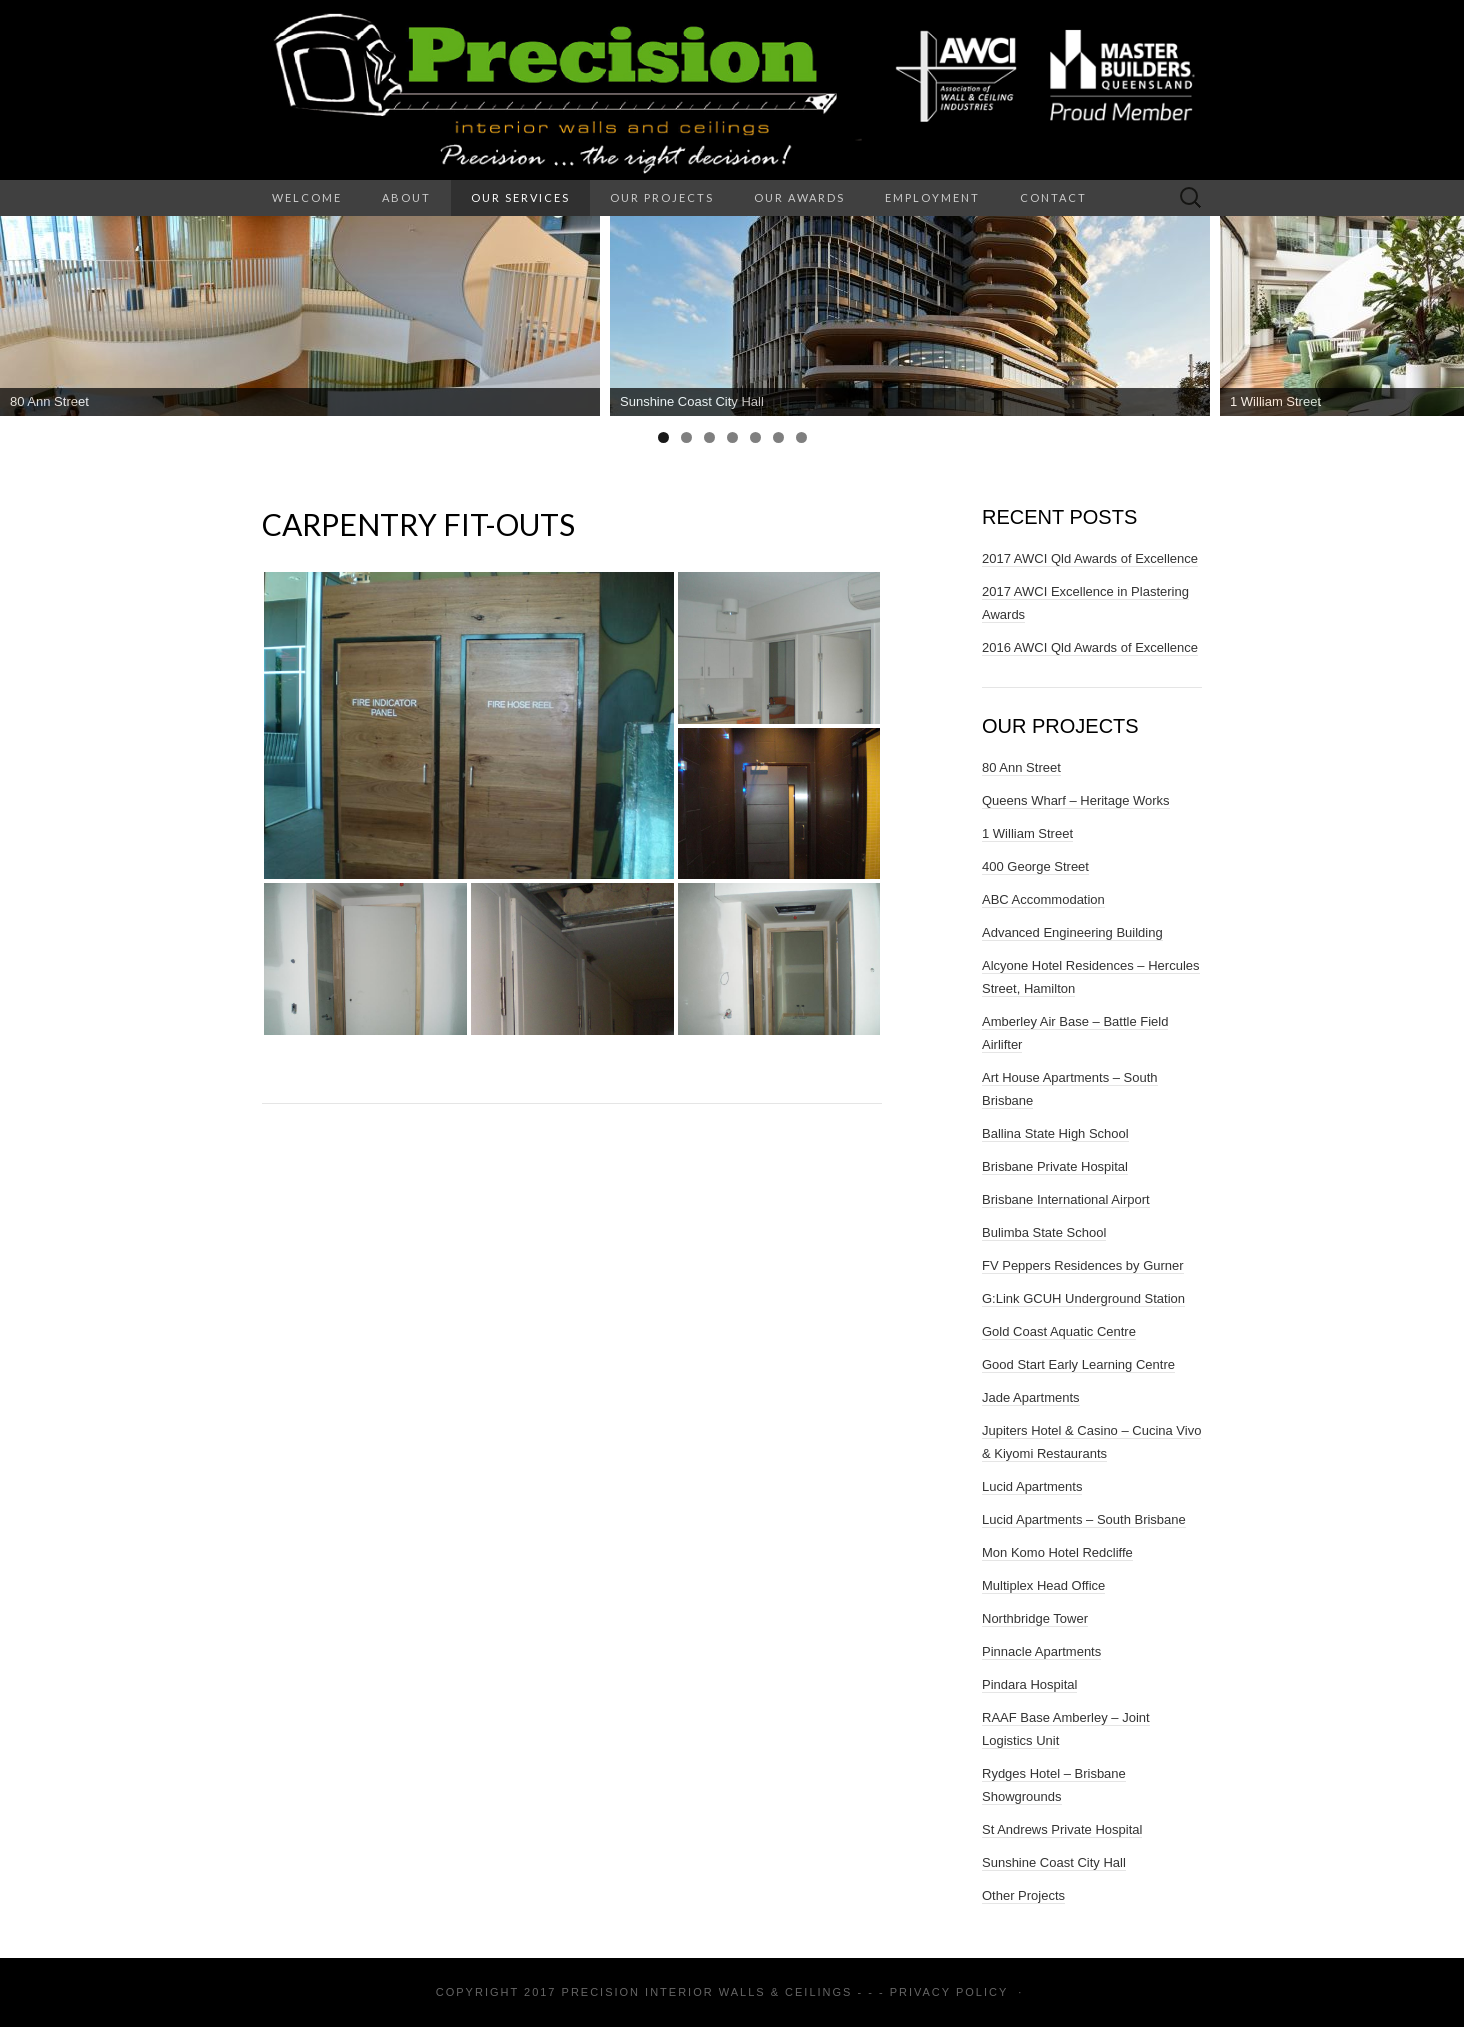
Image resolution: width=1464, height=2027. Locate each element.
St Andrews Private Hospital (1062, 1829)
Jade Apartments (1031, 1397)
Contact (1053, 197)
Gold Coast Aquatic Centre (1059, 1331)
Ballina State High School (1055, 1133)
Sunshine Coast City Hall (1054, 1862)
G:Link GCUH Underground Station (1083, 1298)
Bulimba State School (1044, 1232)
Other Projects (1023, 1895)
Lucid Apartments (1032, 1486)
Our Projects (662, 197)
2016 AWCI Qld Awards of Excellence (1090, 647)
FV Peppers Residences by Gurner (1083, 1265)
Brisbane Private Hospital (1055, 1166)
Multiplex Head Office (1043, 1585)
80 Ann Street (1021, 767)
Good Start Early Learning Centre (1078, 1364)
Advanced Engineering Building (1072, 932)
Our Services (520, 197)
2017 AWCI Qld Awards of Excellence (1090, 558)
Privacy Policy (949, 1992)
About (406, 197)
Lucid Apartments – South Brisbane (1084, 1519)
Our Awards (799, 197)
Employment (932, 197)
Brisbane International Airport (1066, 1199)
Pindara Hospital (1029, 1684)
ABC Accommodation (1043, 899)
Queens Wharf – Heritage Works (1076, 800)
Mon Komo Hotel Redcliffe (1057, 1552)
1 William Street (1027, 833)
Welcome (307, 197)
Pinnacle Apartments (1041, 1651)
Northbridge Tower (1035, 1618)
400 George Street (1035, 866)
